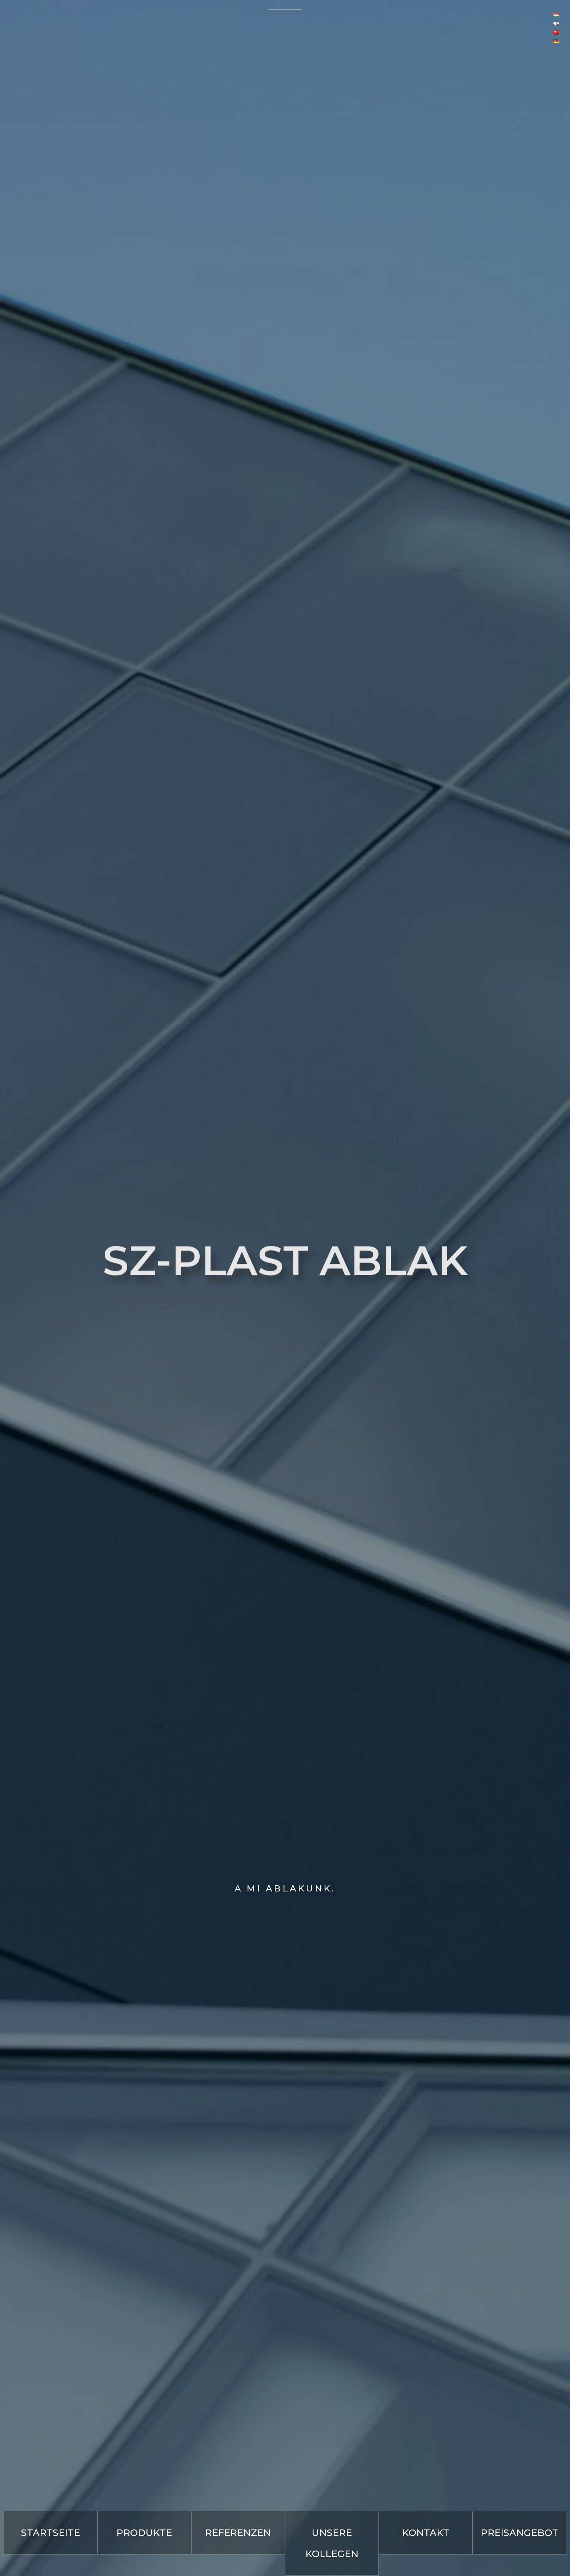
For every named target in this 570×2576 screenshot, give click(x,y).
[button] (50, 2533)
